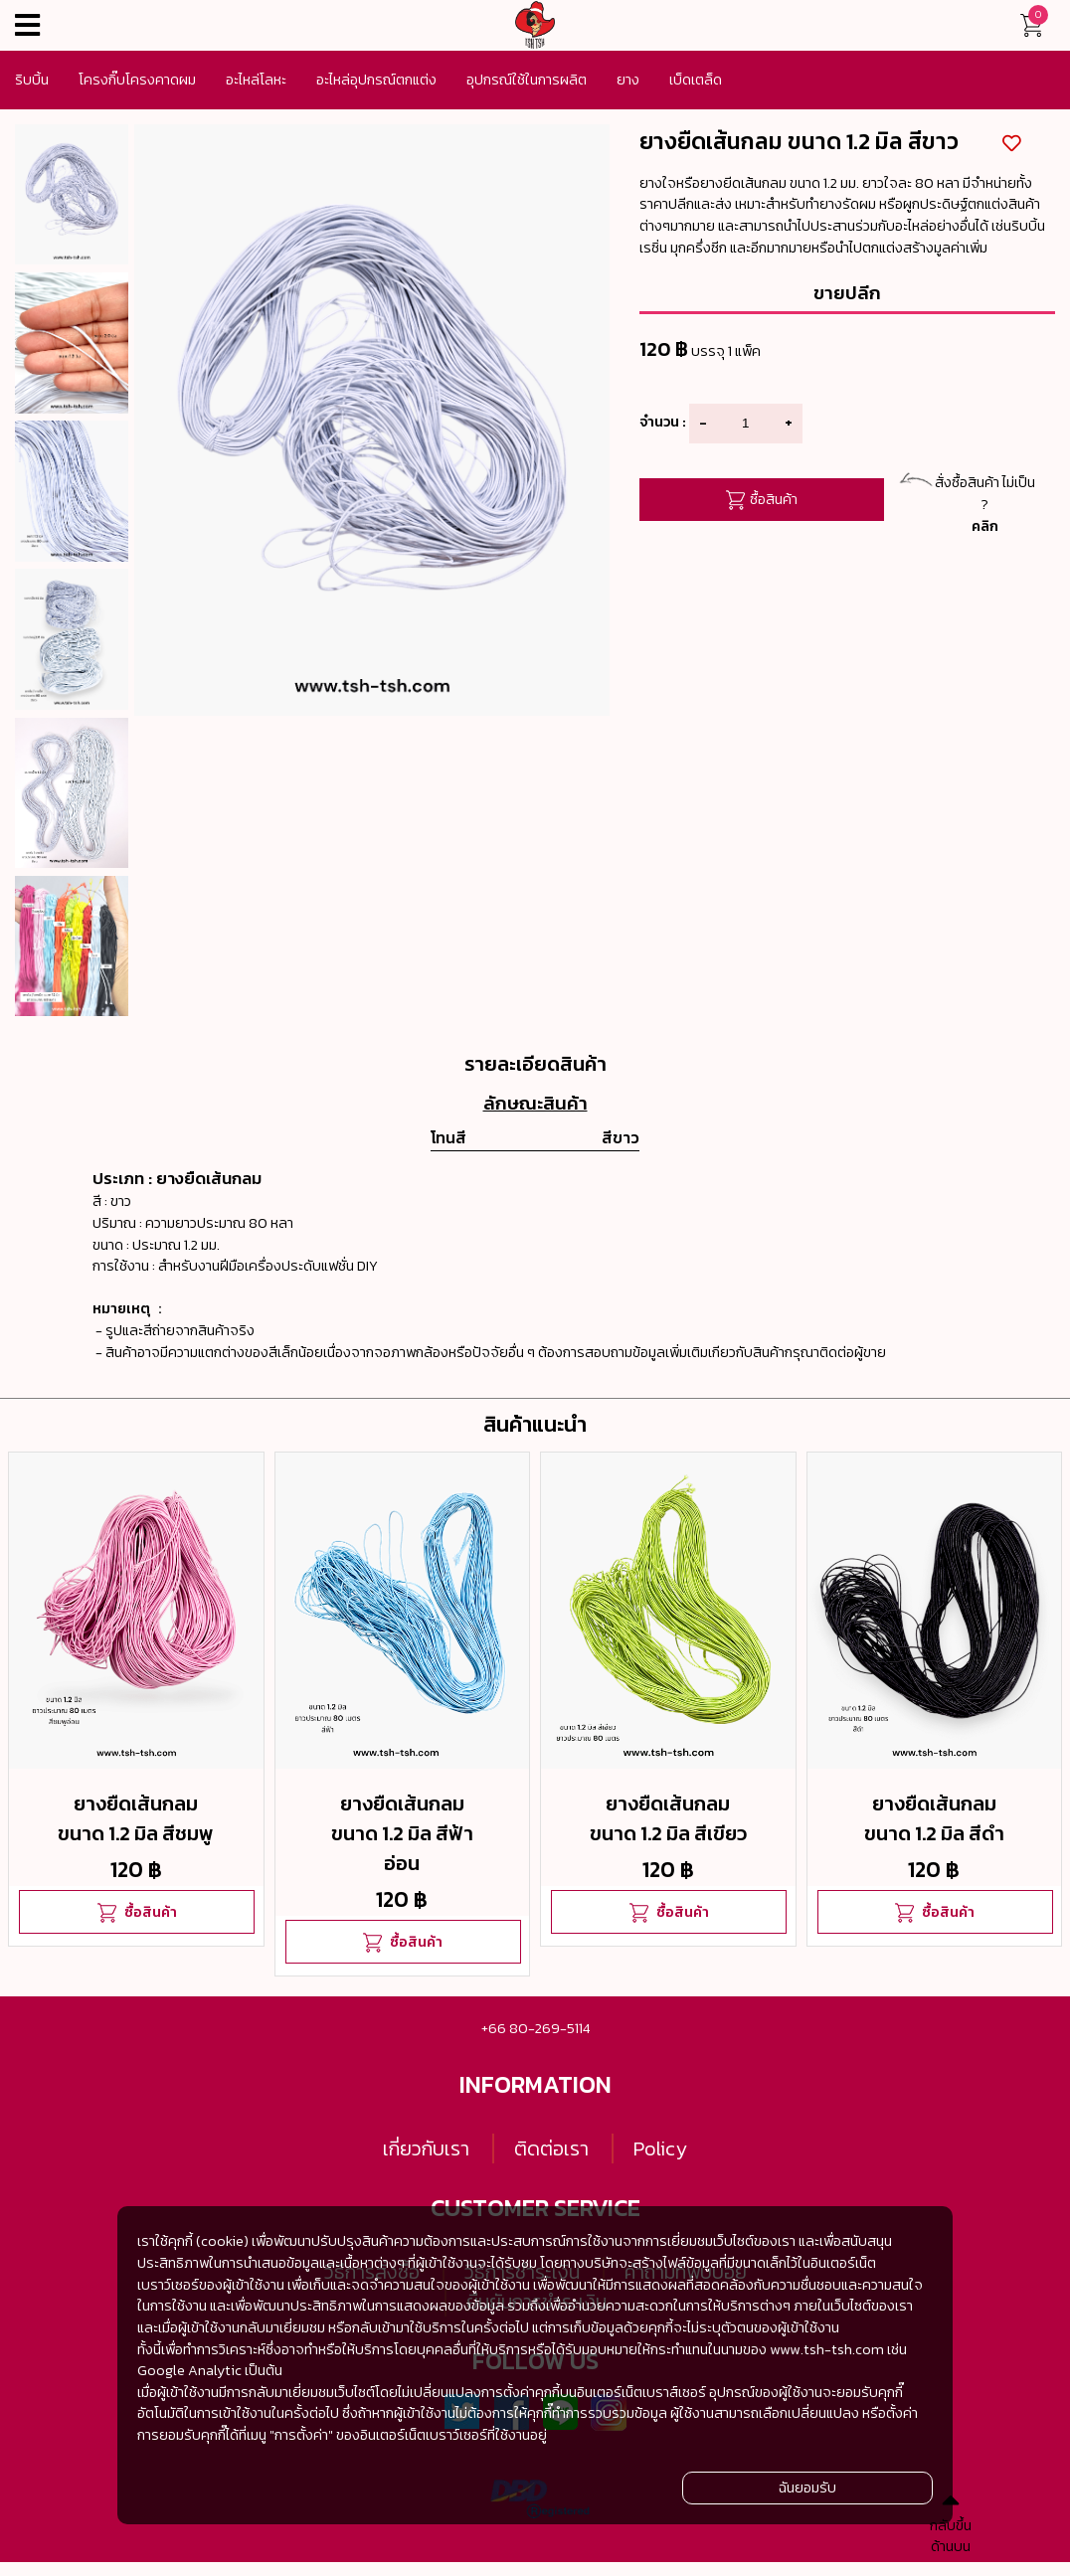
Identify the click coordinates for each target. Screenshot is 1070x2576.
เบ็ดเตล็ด (695, 79)
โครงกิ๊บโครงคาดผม (137, 79)
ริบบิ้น (32, 79)
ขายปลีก (847, 292)
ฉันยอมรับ (807, 2487)
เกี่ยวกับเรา (426, 2148)
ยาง (628, 79)
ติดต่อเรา (551, 2148)
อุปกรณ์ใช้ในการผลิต (526, 79)
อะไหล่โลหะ (256, 79)
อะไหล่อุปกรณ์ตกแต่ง (376, 79)
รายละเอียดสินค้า (535, 1064)
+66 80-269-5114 (535, 2028)
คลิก (985, 526)
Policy (660, 2148)
